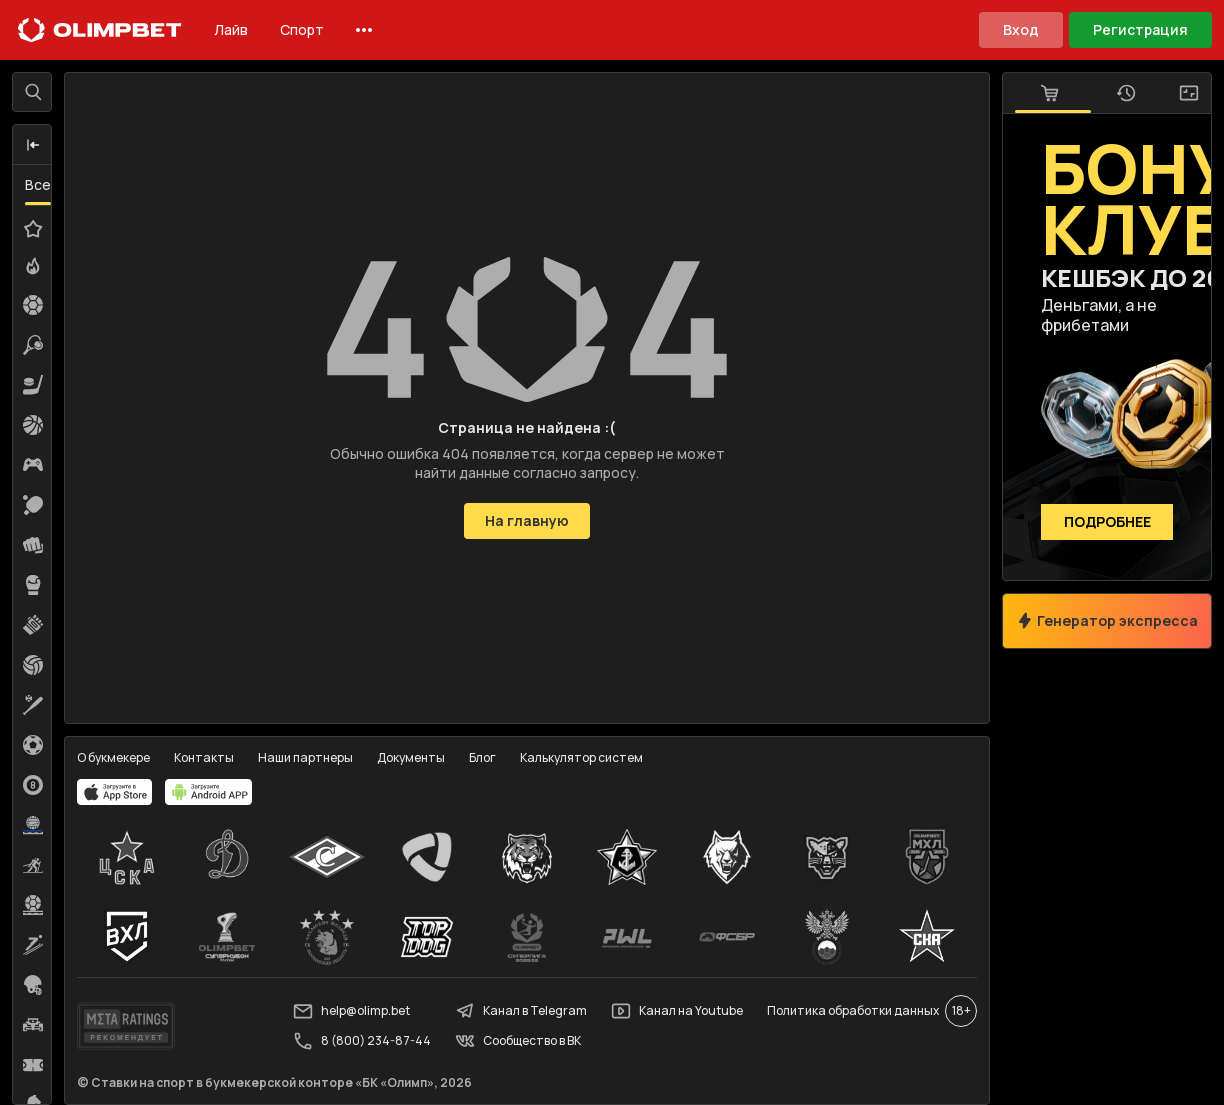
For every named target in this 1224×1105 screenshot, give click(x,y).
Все (38, 184)
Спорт (302, 29)
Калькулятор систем (581, 757)
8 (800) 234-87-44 (362, 1041)
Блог (482, 757)
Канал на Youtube (677, 1011)
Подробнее (1107, 522)
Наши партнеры (305, 757)
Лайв (231, 29)
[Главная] (100, 30)
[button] (33, 145)
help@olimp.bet (351, 1011)
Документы (411, 757)
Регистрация (1140, 29)
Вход (1021, 29)
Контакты (204, 757)
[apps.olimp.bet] (115, 792)
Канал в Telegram (521, 1011)
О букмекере (113, 757)
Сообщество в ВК (518, 1041)
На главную (527, 520)
